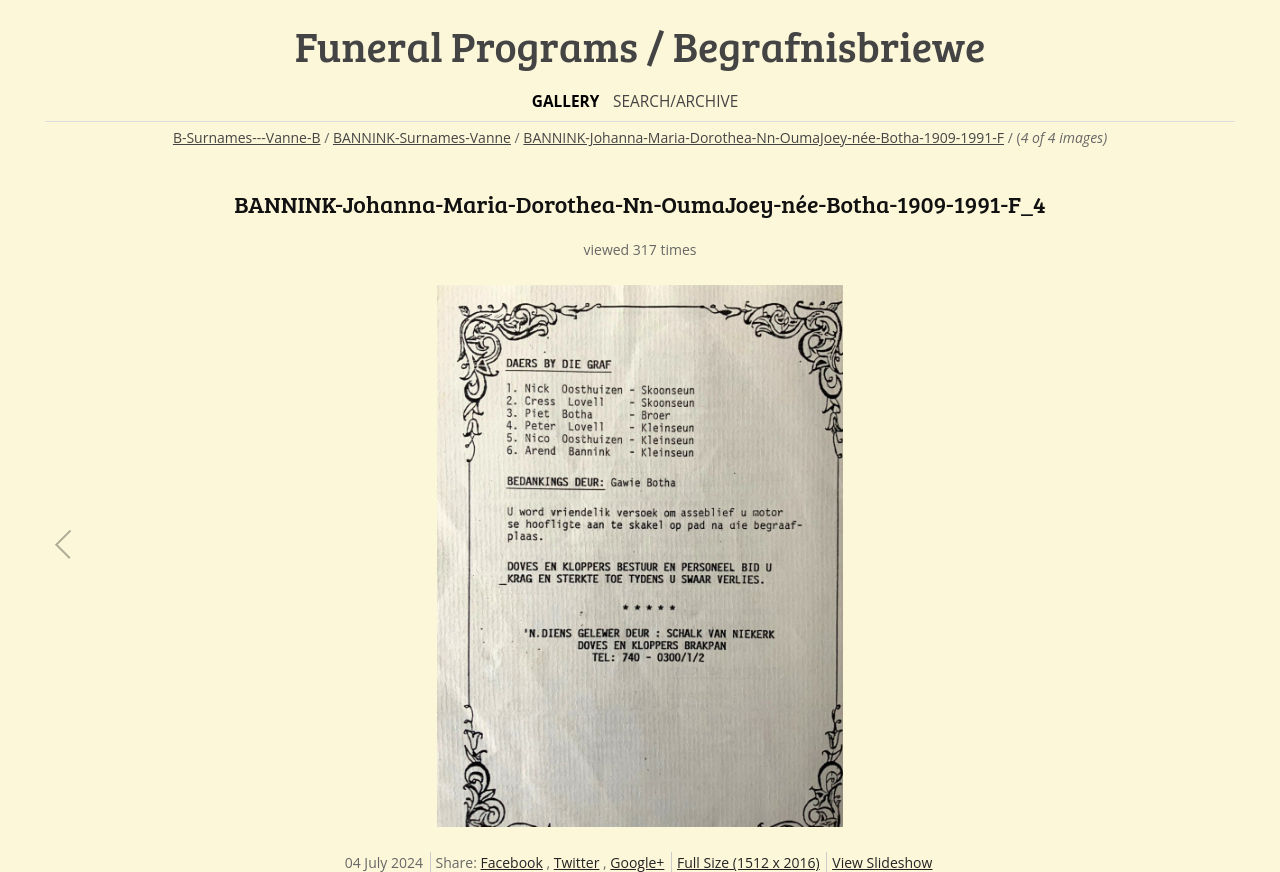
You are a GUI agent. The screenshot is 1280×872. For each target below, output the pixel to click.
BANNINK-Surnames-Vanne (422, 137)
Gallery (566, 101)
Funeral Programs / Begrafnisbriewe (640, 45)
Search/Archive (675, 101)
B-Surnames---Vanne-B (247, 137)
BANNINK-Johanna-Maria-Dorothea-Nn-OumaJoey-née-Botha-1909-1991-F (763, 137)
